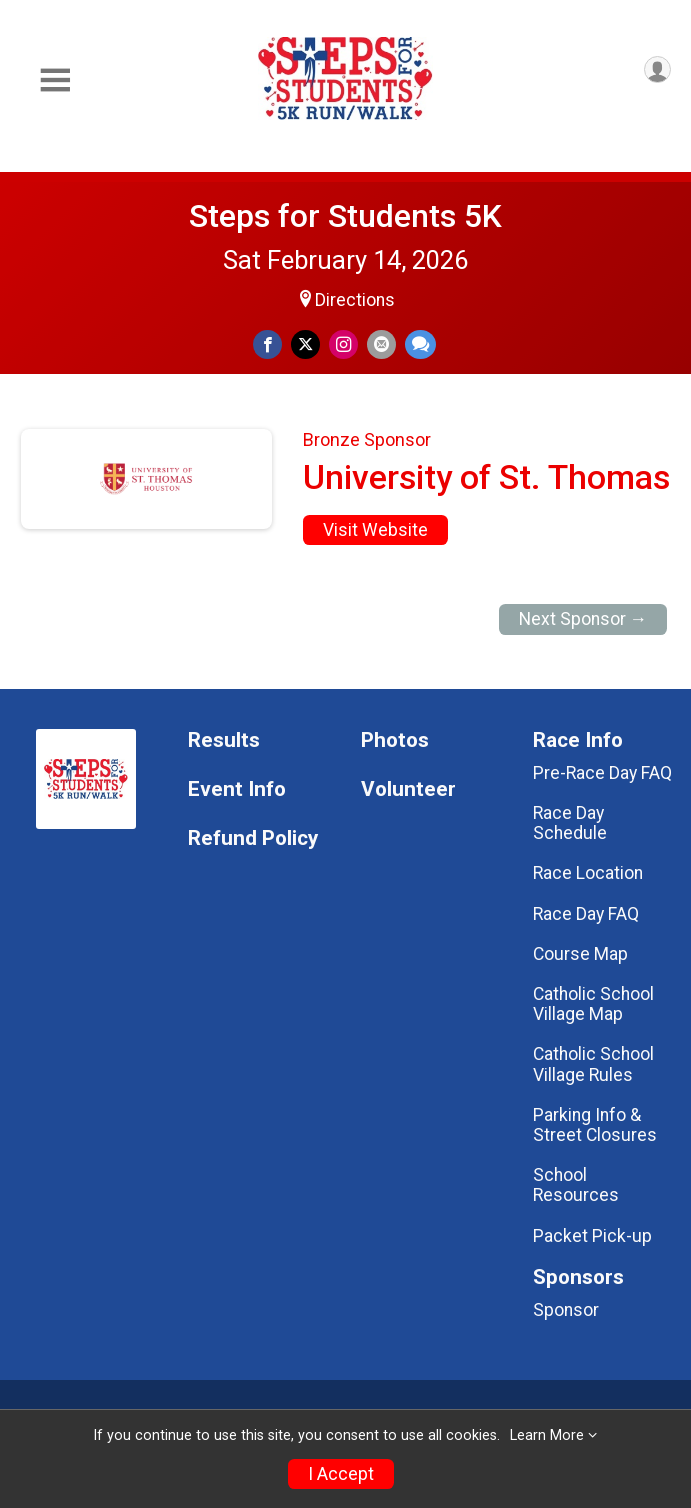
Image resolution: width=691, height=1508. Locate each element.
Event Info (237, 789)
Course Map (580, 954)
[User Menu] (657, 69)
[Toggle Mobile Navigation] (55, 80)
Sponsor (566, 1310)
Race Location (588, 873)
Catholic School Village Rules (593, 1064)
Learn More (547, 1435)
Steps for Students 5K (345, 216)
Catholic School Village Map (593, 1004)
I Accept (341, 1474)
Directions (355, 300)
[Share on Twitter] (305, 344)
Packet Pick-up (592, 1236)
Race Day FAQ (586, 914)
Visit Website (375, 530)
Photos (395, 740)
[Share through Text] (420, 344)
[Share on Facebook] (267, 344)
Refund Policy (253, 838)
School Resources (576, 1185)
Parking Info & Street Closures (595, 1125)
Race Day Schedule (570, 823)
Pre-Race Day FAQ (602, 773)
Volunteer (408, 789)
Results (224, 740)
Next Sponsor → (583, 619)
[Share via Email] (381, 344)
